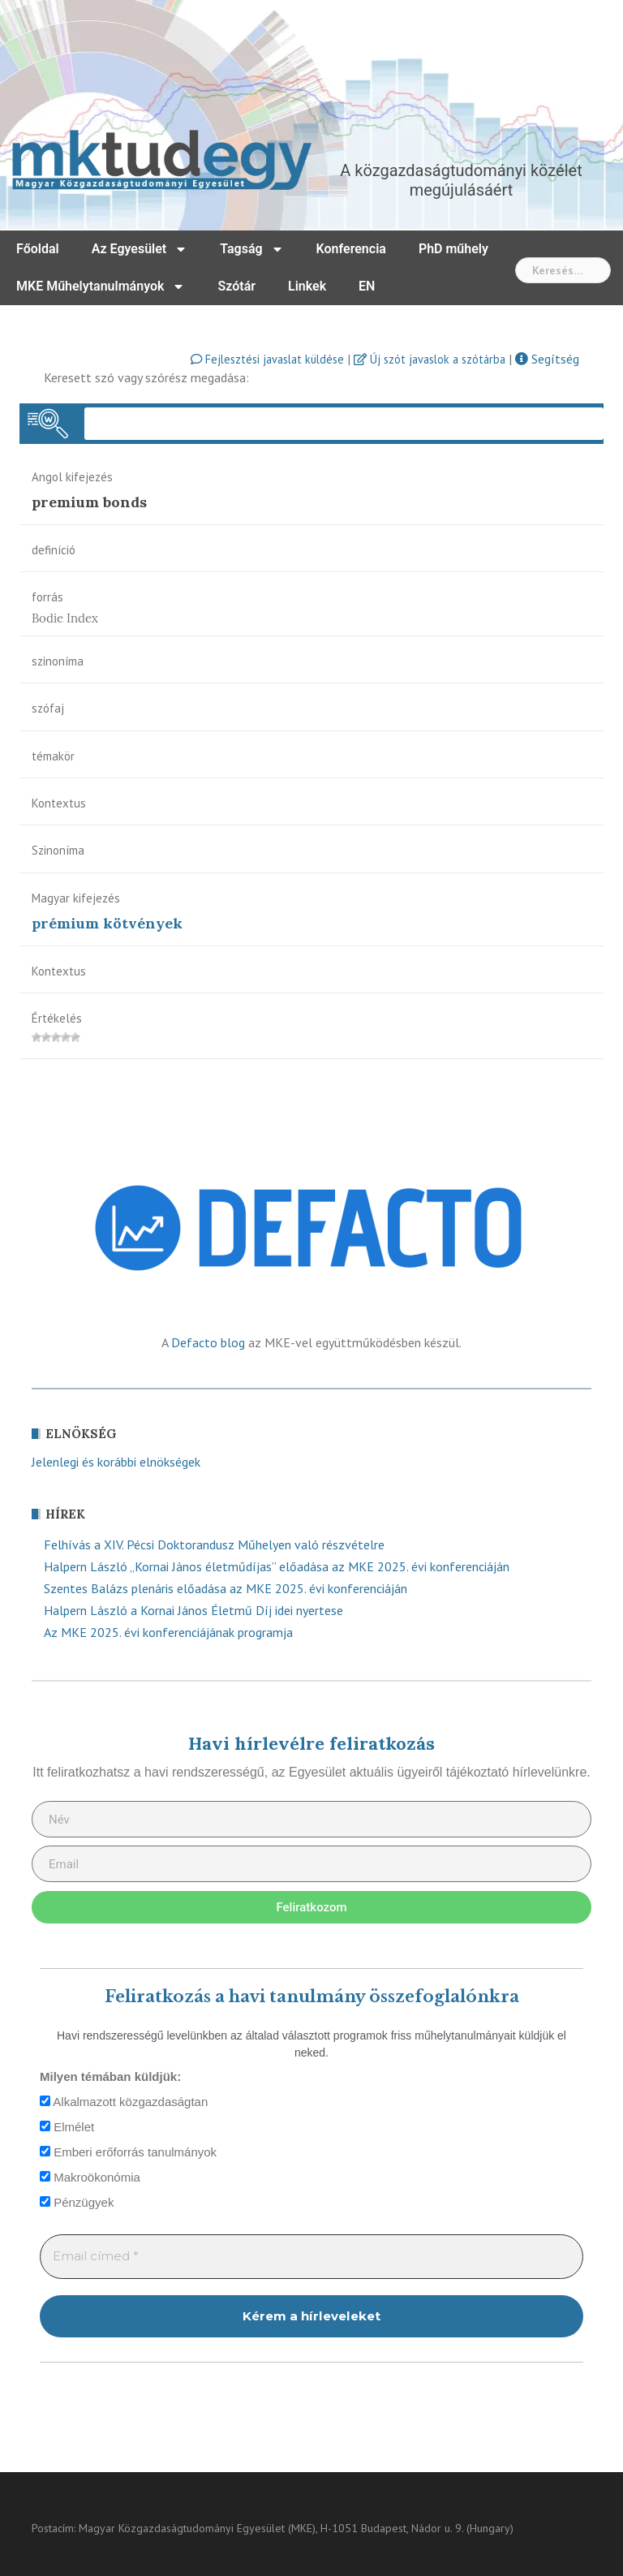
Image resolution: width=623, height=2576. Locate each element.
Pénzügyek (77, 2202)
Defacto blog (208, 1342)
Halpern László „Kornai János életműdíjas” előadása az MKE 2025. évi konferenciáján (276, 1566)
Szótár (236, 286)
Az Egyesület (140, 249)
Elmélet (67, 2127)
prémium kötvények (107, 923)
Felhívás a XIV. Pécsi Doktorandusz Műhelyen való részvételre (214, 1544)
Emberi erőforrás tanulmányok (128, 2152)
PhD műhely (453, 248)
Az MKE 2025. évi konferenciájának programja (168, 1632)
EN (367, 286)
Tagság (251, 249)
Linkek (307, 286)
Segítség (547, 359)
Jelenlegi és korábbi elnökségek (116, 1462)
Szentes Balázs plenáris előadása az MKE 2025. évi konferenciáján (225, 1588)
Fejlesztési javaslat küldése (267, 359)
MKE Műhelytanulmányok (100, 286)
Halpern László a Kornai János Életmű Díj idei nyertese (193, 1610)
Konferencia (351, 248)
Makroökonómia (90, 2177)
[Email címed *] (311, 2256)
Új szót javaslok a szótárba (429, 359)
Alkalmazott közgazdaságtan (124, 2102)
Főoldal (37, 248)
